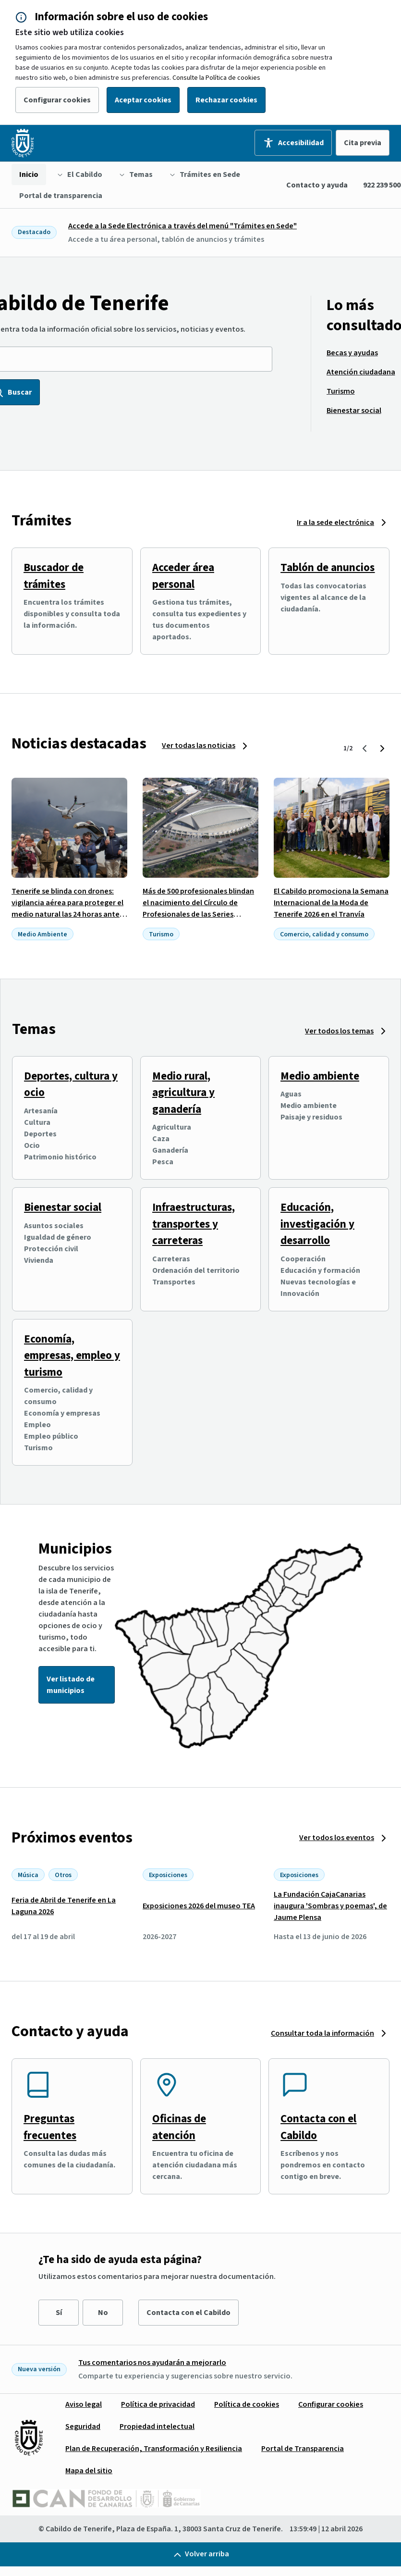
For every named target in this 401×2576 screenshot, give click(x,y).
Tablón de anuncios (327, 567)
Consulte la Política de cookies (216, 78)
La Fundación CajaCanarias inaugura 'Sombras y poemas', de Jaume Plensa (330, 1906)
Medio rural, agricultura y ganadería (183, 1092)
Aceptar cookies (143, 100)
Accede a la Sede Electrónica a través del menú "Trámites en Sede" (182, 226)
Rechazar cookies (226, 100)
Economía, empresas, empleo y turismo (72, 1355)
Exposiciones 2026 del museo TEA (199, 1906)
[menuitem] (29, 174)
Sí (59, 2312)
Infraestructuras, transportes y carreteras (193, 1223)
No (103, 2312)
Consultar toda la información (322, 2033)
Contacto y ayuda (317, 185)
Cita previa (362, 142)
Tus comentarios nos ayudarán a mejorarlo (152, 2362)
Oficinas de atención (179, 2127)
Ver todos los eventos (336, 1837)
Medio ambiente (319, 1076)
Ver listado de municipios (71, 1685)
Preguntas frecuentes (50, 2127)
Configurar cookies (57, 100)
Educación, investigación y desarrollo (317, 1223)
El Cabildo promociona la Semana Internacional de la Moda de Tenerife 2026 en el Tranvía (331, 903)
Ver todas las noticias (198, 745)
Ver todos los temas (339, 1031)
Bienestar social (62, 1207)
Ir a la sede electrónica (335, 522)
